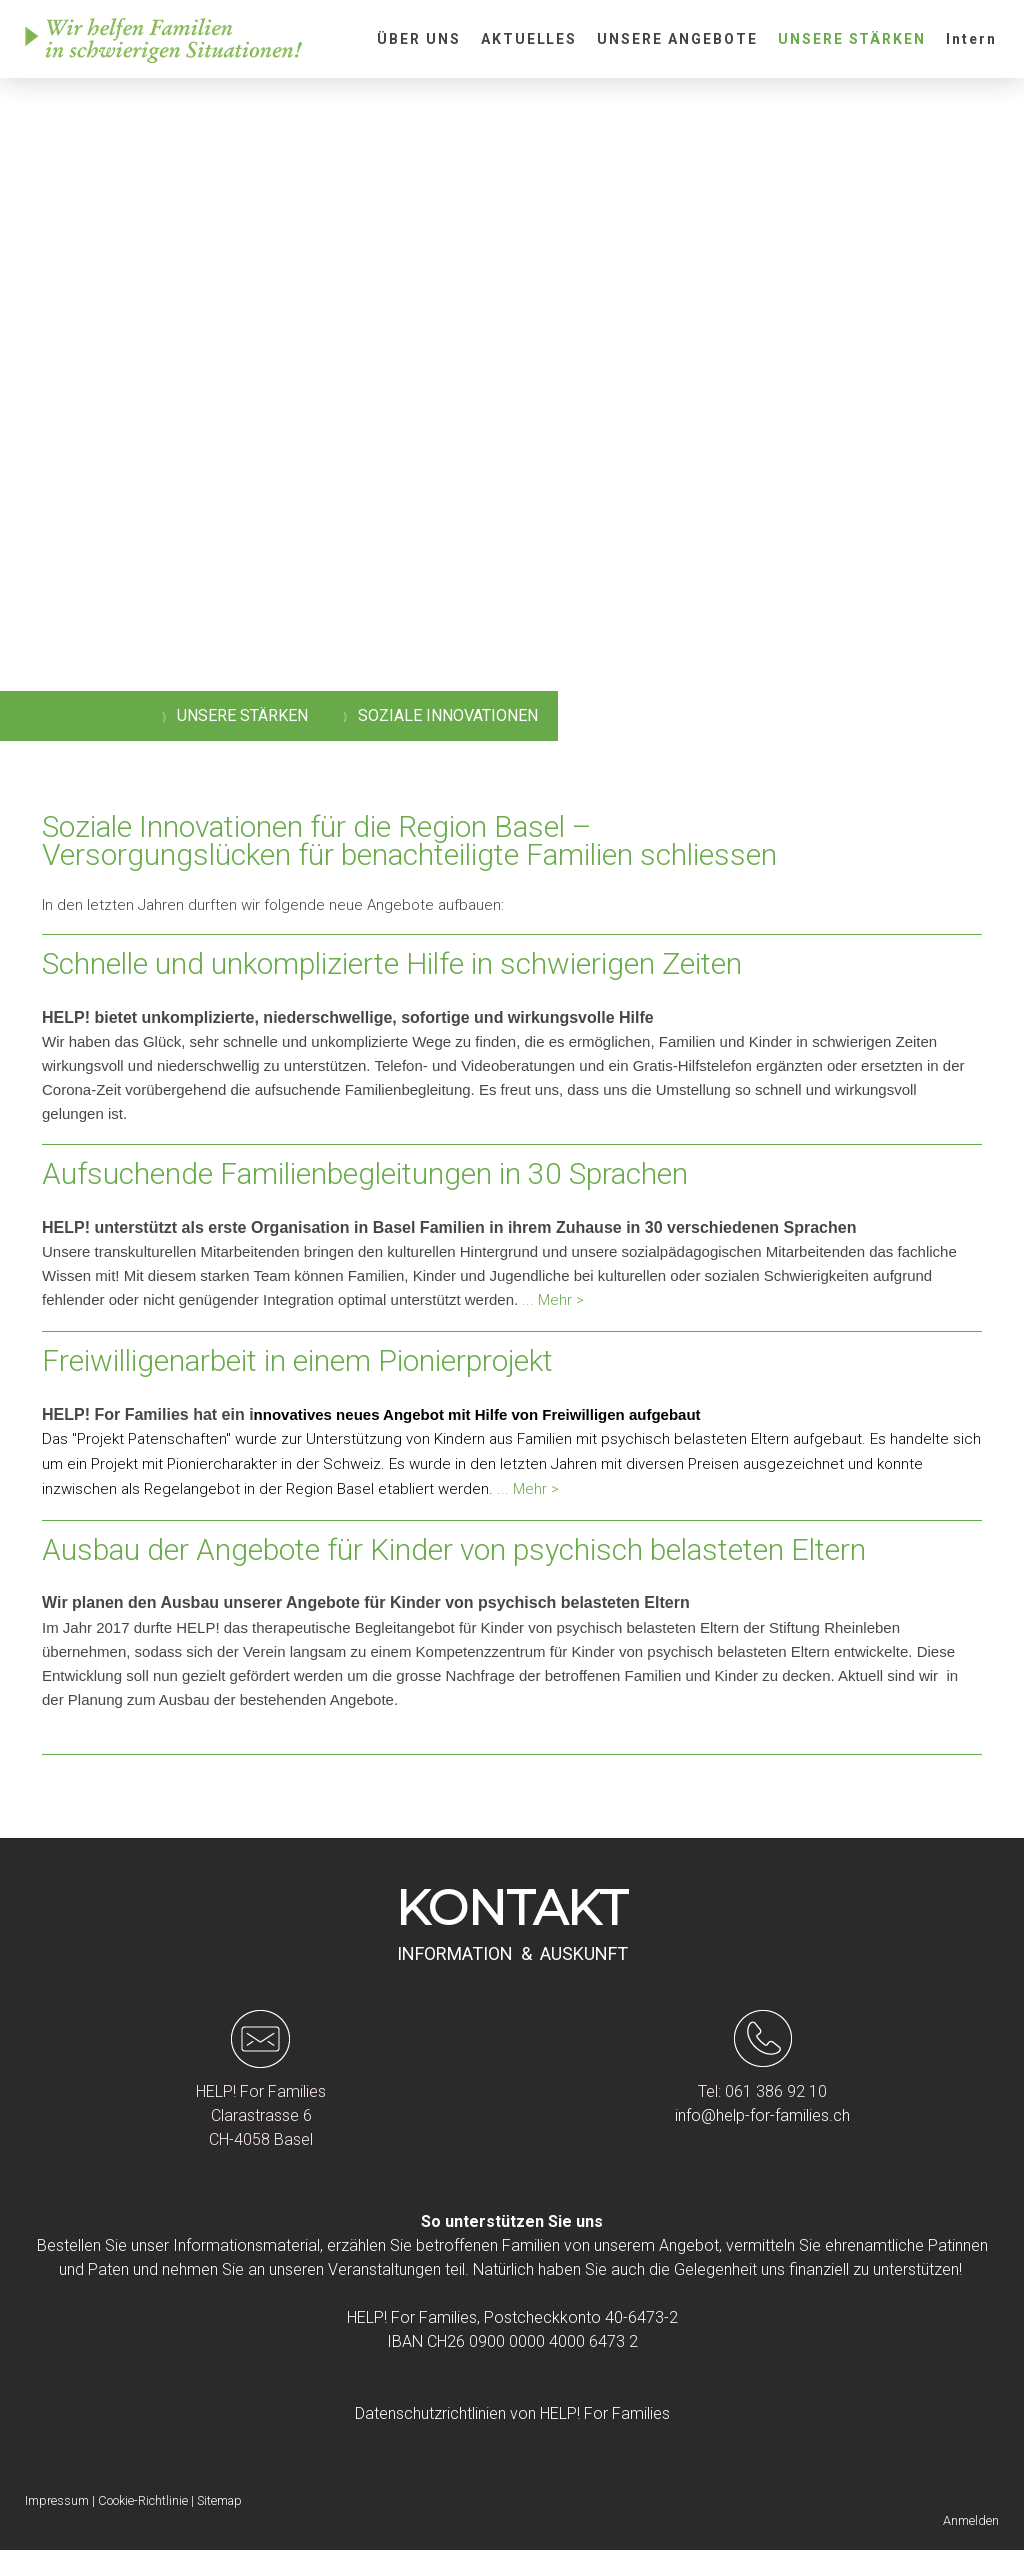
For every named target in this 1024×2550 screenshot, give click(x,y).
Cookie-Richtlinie (143, 2500)
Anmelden (971, 2520)
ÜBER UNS (419, 39)
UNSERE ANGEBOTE (677, 39)
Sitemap (219, 2500)
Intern (971, 39)
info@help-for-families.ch (762, 2115)
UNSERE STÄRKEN (852, 39)
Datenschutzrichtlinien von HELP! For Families (512, 2413)
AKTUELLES (529, 39)
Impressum (57, 2500)
